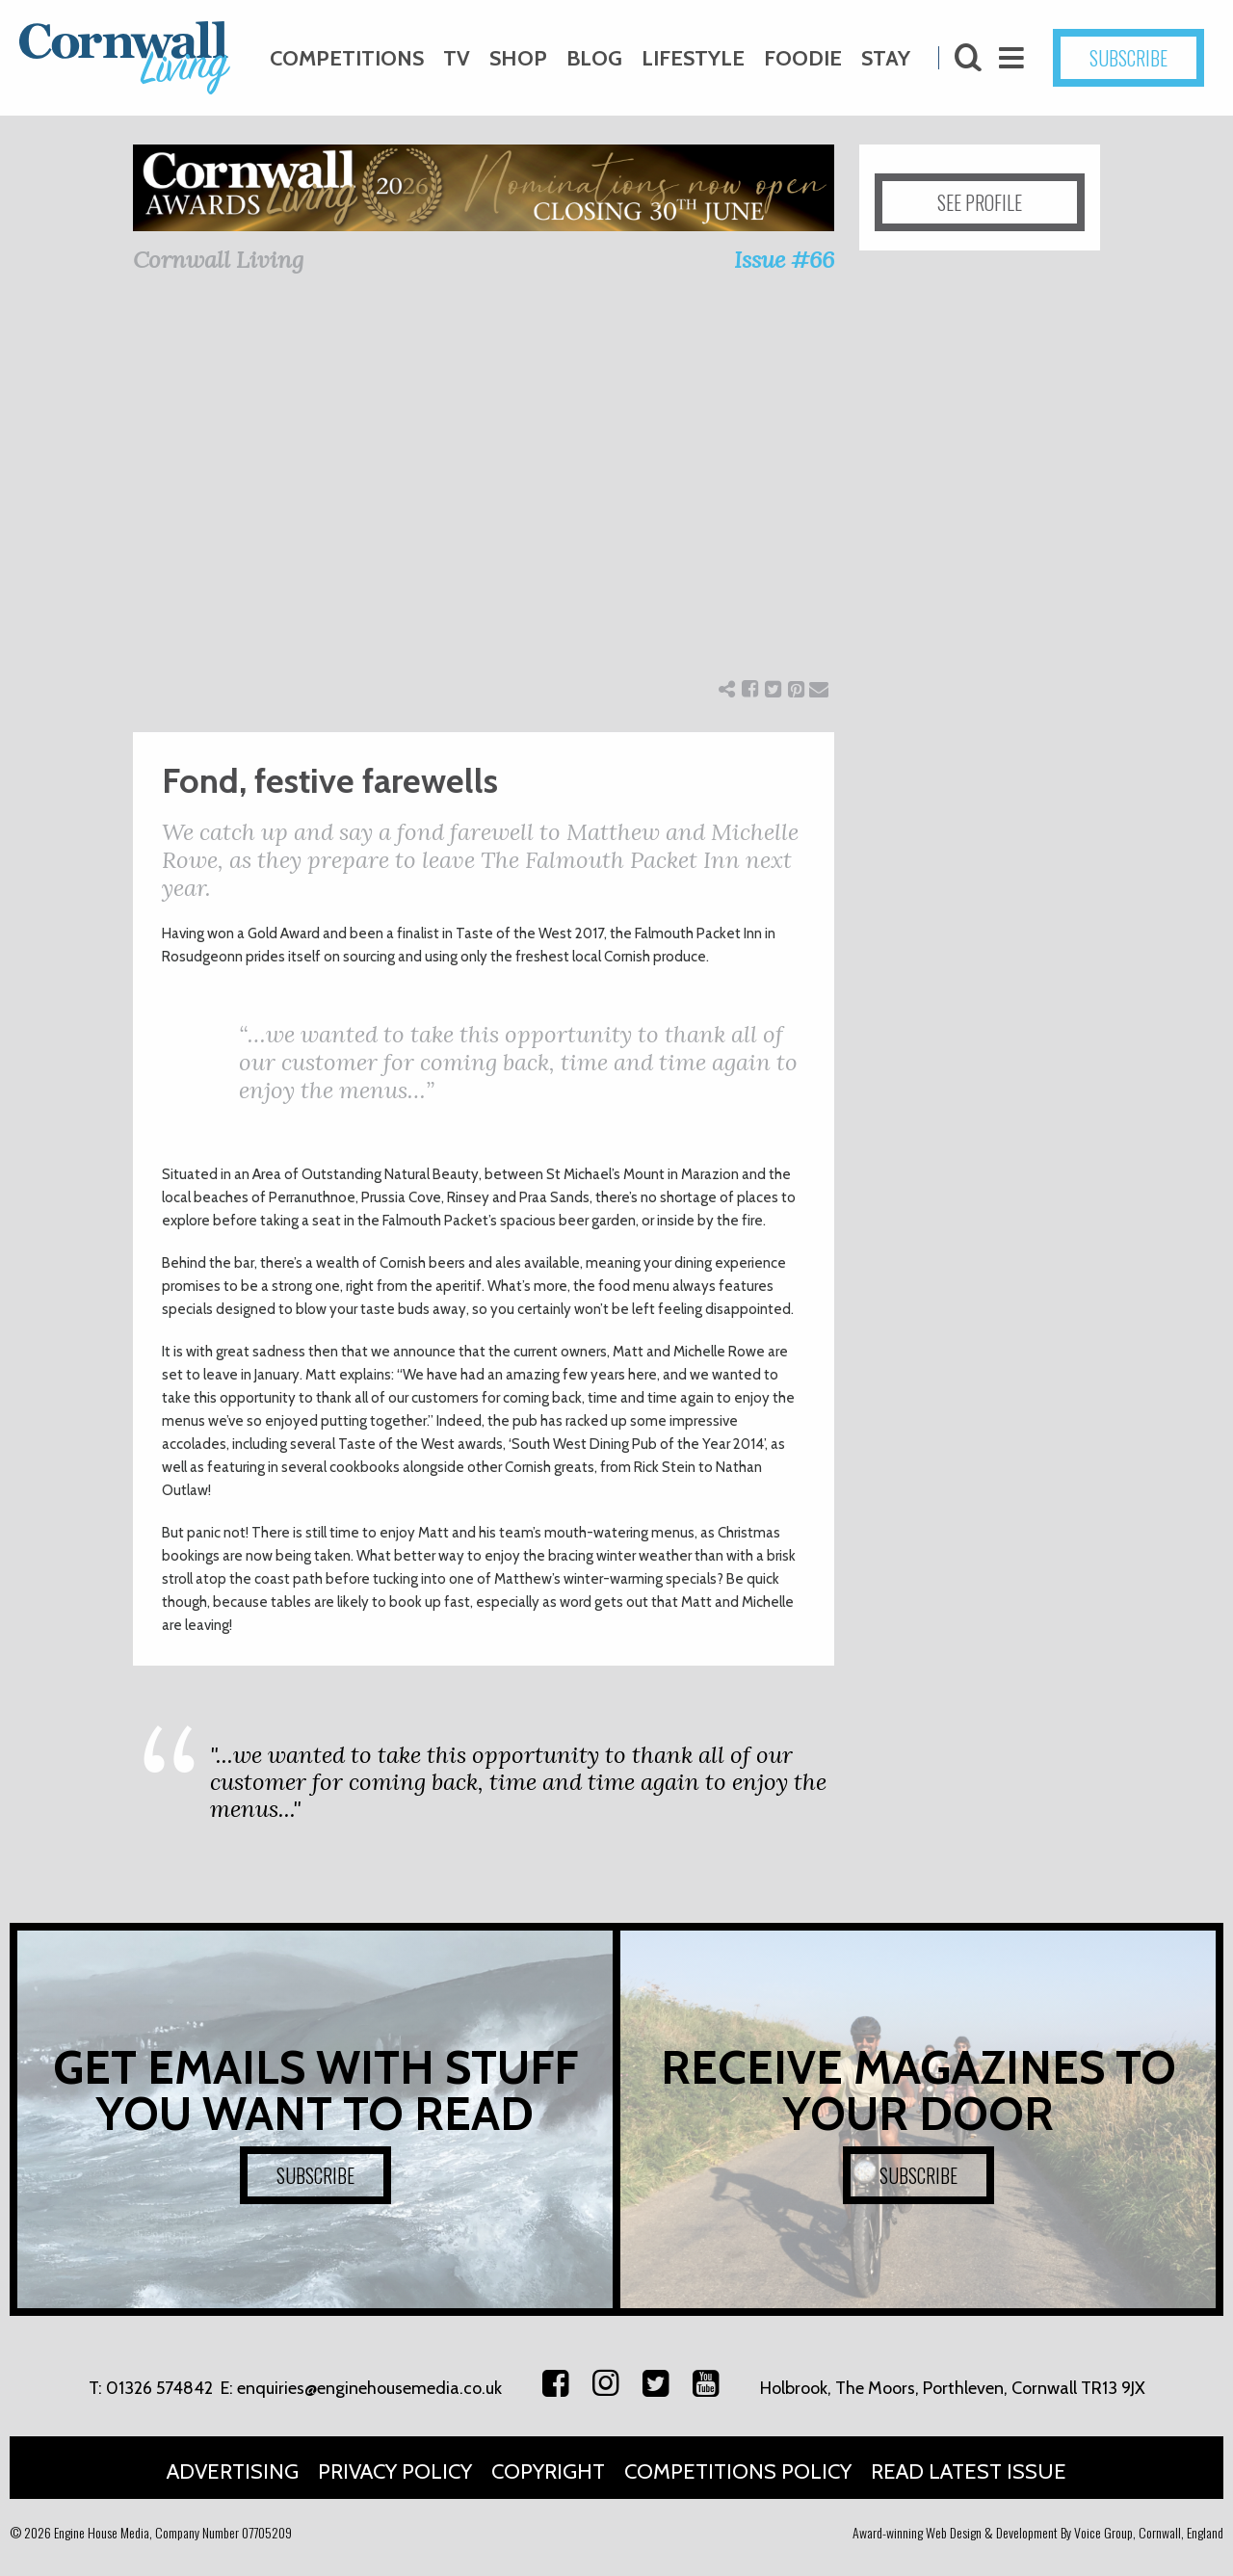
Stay (885, 58)
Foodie (803, 58)
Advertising (233, 2471)
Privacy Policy (395, 2471)
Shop (518, 58)
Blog (594, 58)
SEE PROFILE (979, 202)
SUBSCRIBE (1128, 57)
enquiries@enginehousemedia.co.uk (369, 2388)
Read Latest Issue (968, 2471)
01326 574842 (159, 2388)
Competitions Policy (738, 2471)
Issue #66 (784, 260)
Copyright (548, 2471)
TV (456, 58)
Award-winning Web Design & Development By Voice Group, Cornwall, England (1038, 2532)
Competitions (347, 58)
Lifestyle (693, 58)
